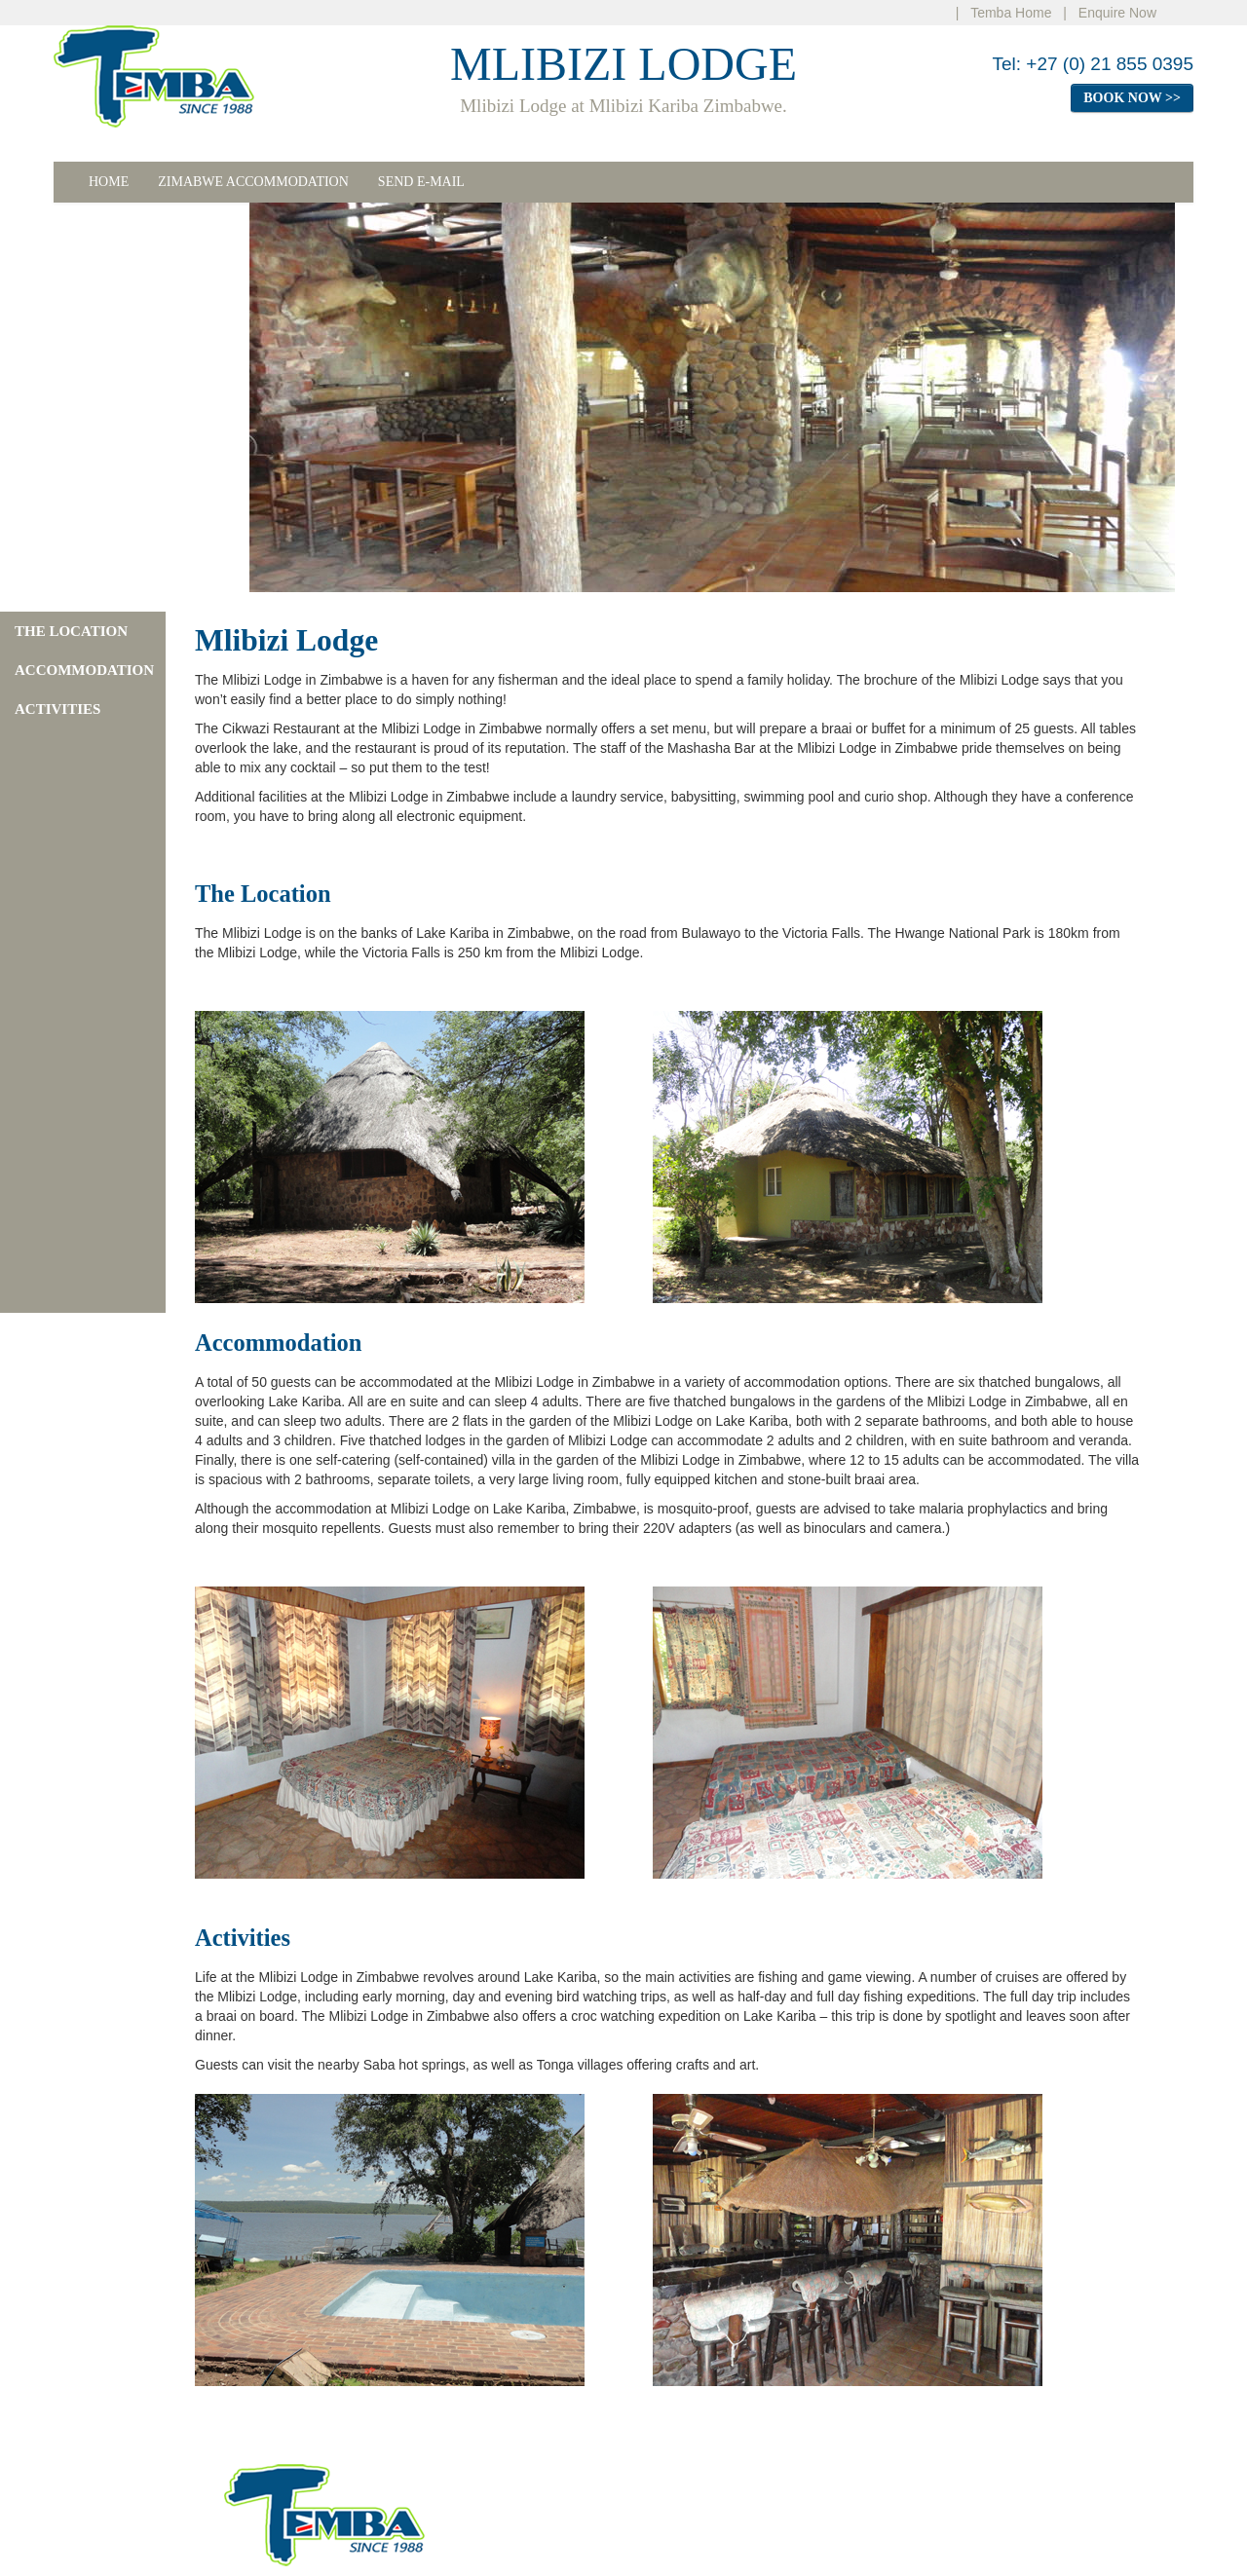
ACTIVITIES (57, 709)
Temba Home (1010, 12)
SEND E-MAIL (421, 181)
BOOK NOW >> (1132, 98)
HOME (109, 181)
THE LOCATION (71, 631)
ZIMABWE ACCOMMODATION (253, 181)
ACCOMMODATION (84, 670)
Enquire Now (1117, 12)
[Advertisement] (73, 397)
